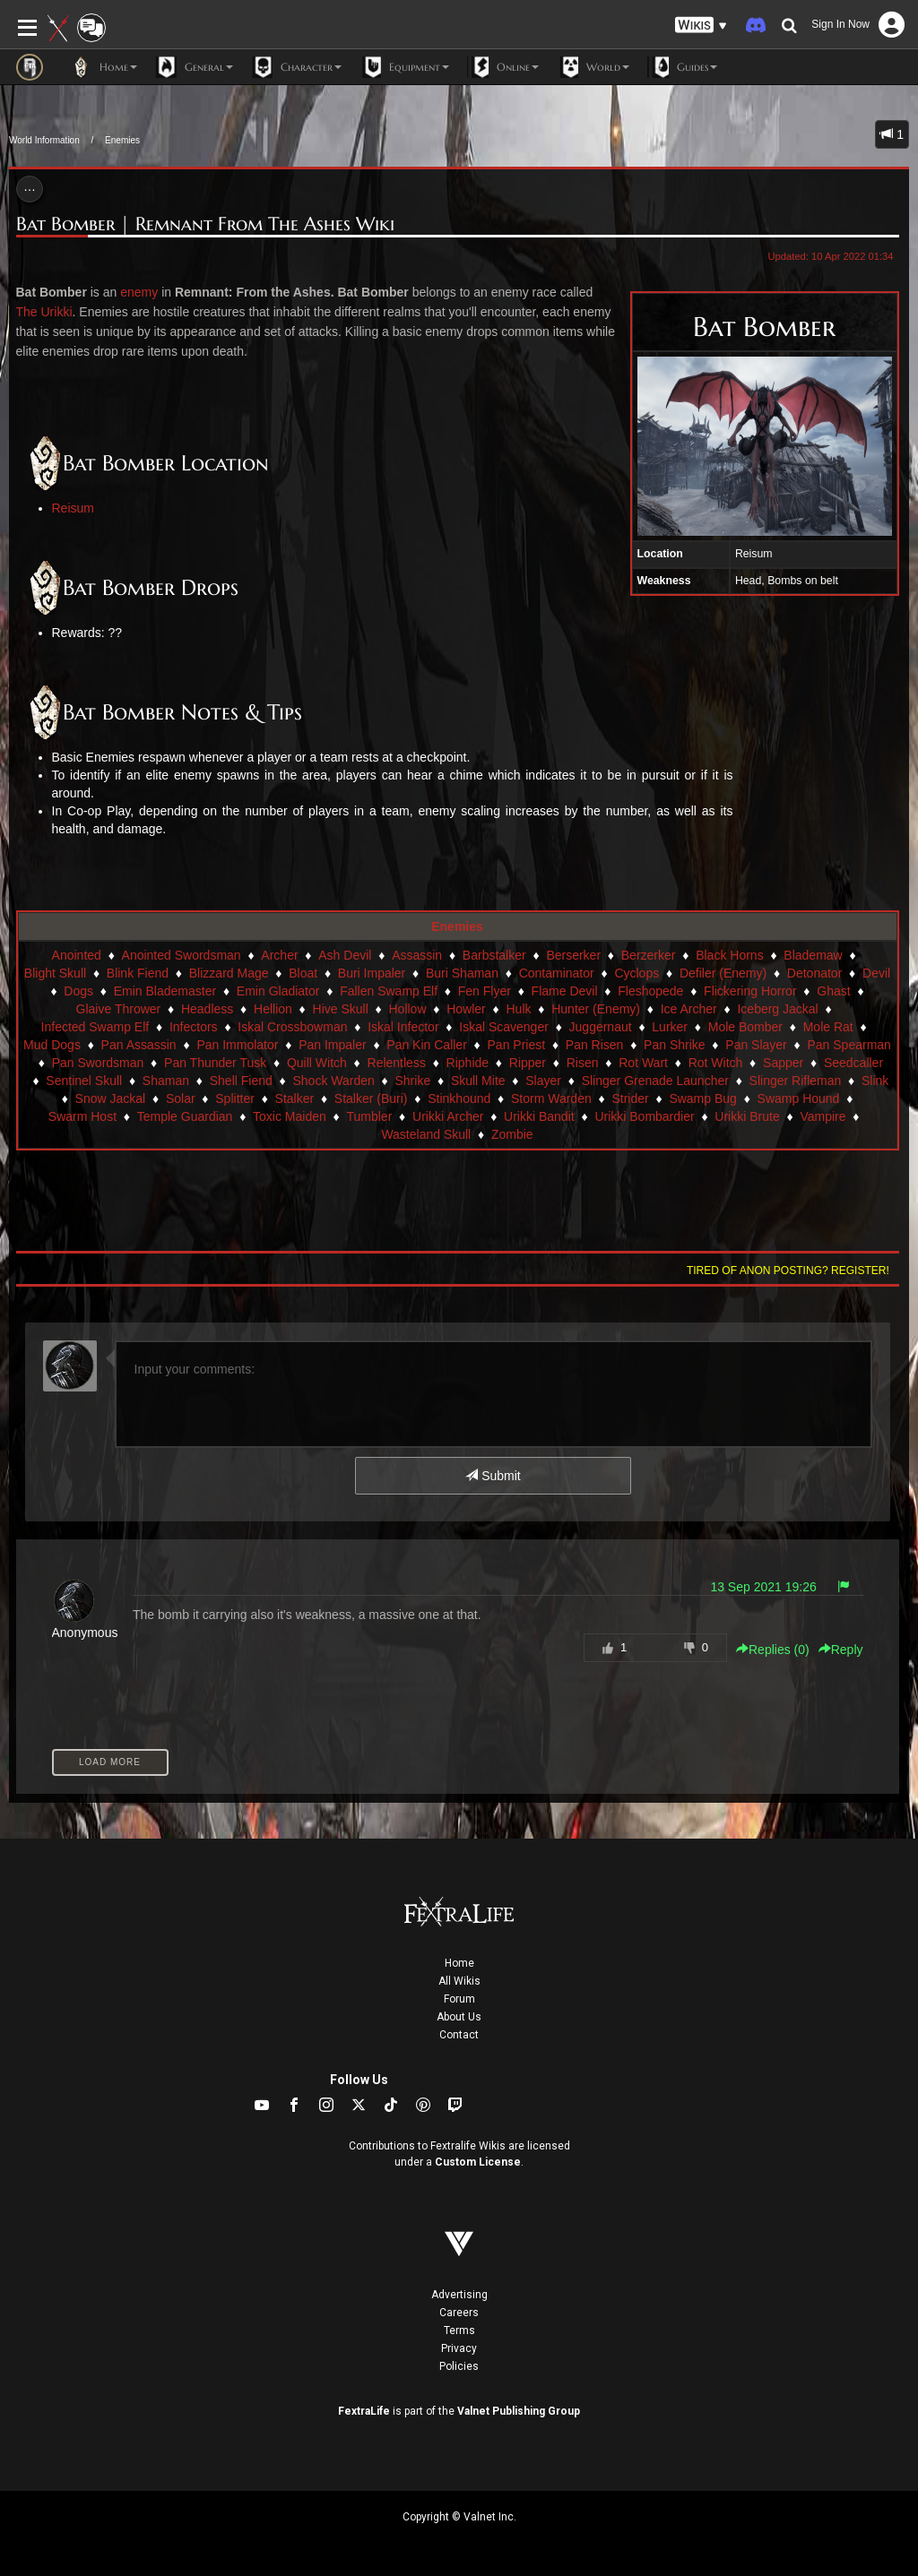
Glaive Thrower (118, 1009)
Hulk (518, 1009)
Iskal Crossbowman (292, 1027)
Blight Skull (55, 973)
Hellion (273, 1009)
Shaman (166, 1080)
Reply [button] (840, 1649)
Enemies (122, 140)
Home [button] (103, 67)
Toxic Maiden (289, 1116)
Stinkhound (459, 1098)
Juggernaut (600, 1027)
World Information (44, 140)
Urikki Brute (746, 1116)
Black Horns (729, 955)
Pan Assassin (139, 1045)
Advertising (459, 2294)
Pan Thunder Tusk (215, 1062)
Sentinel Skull (84, 1080)
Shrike (412, 1080)
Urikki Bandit (539, 1116)
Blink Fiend (138, 973)
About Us (459, 2017)
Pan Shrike (674, 1045)
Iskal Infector (403, 1027)
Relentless (397, 1062)
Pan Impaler (332, 1045)
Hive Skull (340, 1009)
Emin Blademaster (165, 991)
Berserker (573, 955)
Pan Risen (595, 1045)
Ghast (833, 991)
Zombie (512, 1134)
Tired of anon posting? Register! (788, 1270)
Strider (629, 1098)
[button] (701, 25)
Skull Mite (478, 1080)
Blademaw (813, 955)
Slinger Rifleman (795, 1080)
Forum (459, 1999)
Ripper (527, 1062)
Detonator (814, 973)
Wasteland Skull (426, 1134)
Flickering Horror (750, 991)
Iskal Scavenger (504, 1027)
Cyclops (636, 973)
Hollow (407, 1009)
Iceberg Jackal (777, 1009)
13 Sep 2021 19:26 (763, 1587)
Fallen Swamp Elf (388, 991)
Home (459, 1963)
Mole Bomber (745, 1027)
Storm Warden (551, 1098)
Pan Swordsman (98, 1062)
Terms (459, 2330)
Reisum (73, 508)
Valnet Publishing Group (518, 2411)
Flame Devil (565, 991)
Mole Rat (828, 1027)
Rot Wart (643, 1062)
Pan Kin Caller (426, 1045)
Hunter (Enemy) (595, 1009)
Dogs (78, 991)
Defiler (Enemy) (723, 973)
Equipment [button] (404, 67)
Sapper (783, 1062)
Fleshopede (650, 991)
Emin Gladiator (278, 991)
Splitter (235, 1098)
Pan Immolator (237, 1045)
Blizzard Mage (229, 973)
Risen (583, 1062)
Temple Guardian (185, 1116)
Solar (180, 1098)
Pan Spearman (848, 1045)
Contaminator (556, 973)
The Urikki (44, 312)
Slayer (543, 1080)
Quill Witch (317, 1062)
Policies (459, 2366)
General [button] (194, 67)
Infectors (193, 1027)
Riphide (467, 1062)
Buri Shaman (462, 973)
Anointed (76, 955)
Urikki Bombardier (644, 1116)
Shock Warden (333, 1080)
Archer (279, 955)
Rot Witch (715, 1062)
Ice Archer (689, 1009)
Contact (459, 2035)
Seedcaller (853, 1062)
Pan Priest (517, 1045)
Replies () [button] (773, 1649)
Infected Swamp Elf (95, 1027)
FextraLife (364, 2411)
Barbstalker (494, 955)
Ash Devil (344, 955)
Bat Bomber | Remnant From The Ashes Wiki (205, 224)
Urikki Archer (447, 1116)
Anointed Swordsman (181, 955)
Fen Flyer (484, 991)
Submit (492, 1476)
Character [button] (296, 67)
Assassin (417, 955)
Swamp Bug (702, 1098)
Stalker (295, 1098)
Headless (207, 1009)
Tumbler (369, 1116)
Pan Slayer (755, 1045)
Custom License (478, 2162)
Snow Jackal (110, 1098)
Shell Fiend (241, 1080)
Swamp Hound (799, 1098)
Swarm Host (82, 1116)
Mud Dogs (52, 1045)
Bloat (303, 973)
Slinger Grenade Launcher (655, 1080)
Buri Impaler (371, 973)
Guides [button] (682, 67)
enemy (139, 292)
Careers (459, 2312)
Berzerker (648, 955)
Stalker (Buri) (371, 1098)
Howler (466, 1009)
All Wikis (459, 1981)
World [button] (593, 67)
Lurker (670, 1027)
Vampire (822, 1116)
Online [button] (503, 67)
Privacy (459, 2348)
